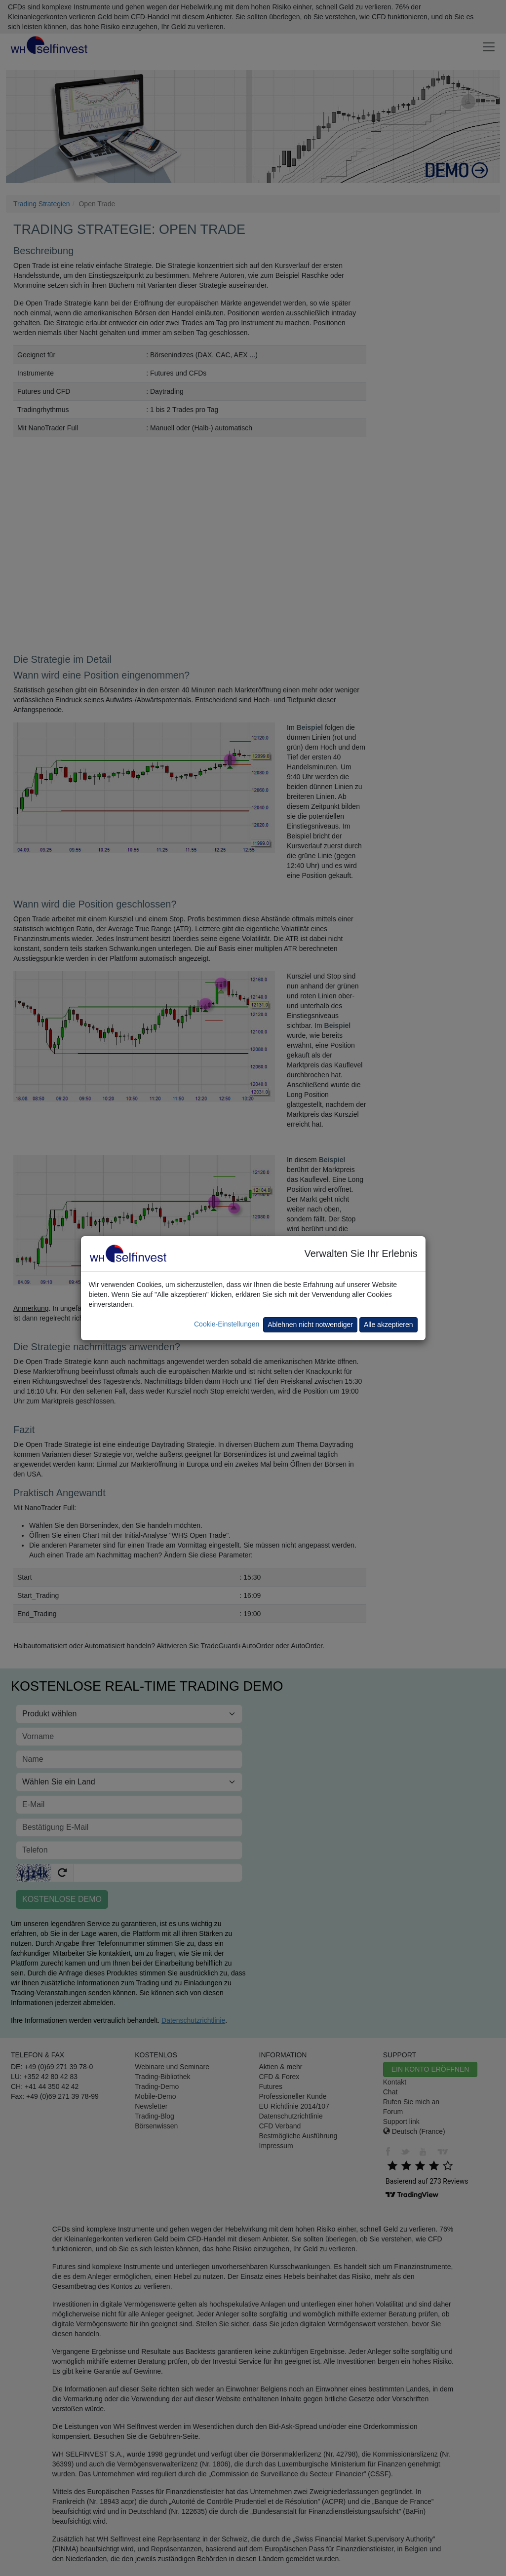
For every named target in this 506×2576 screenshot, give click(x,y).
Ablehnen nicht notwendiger (310, 1324)
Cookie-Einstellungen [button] (226, 1324)
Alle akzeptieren (388, 1324)
